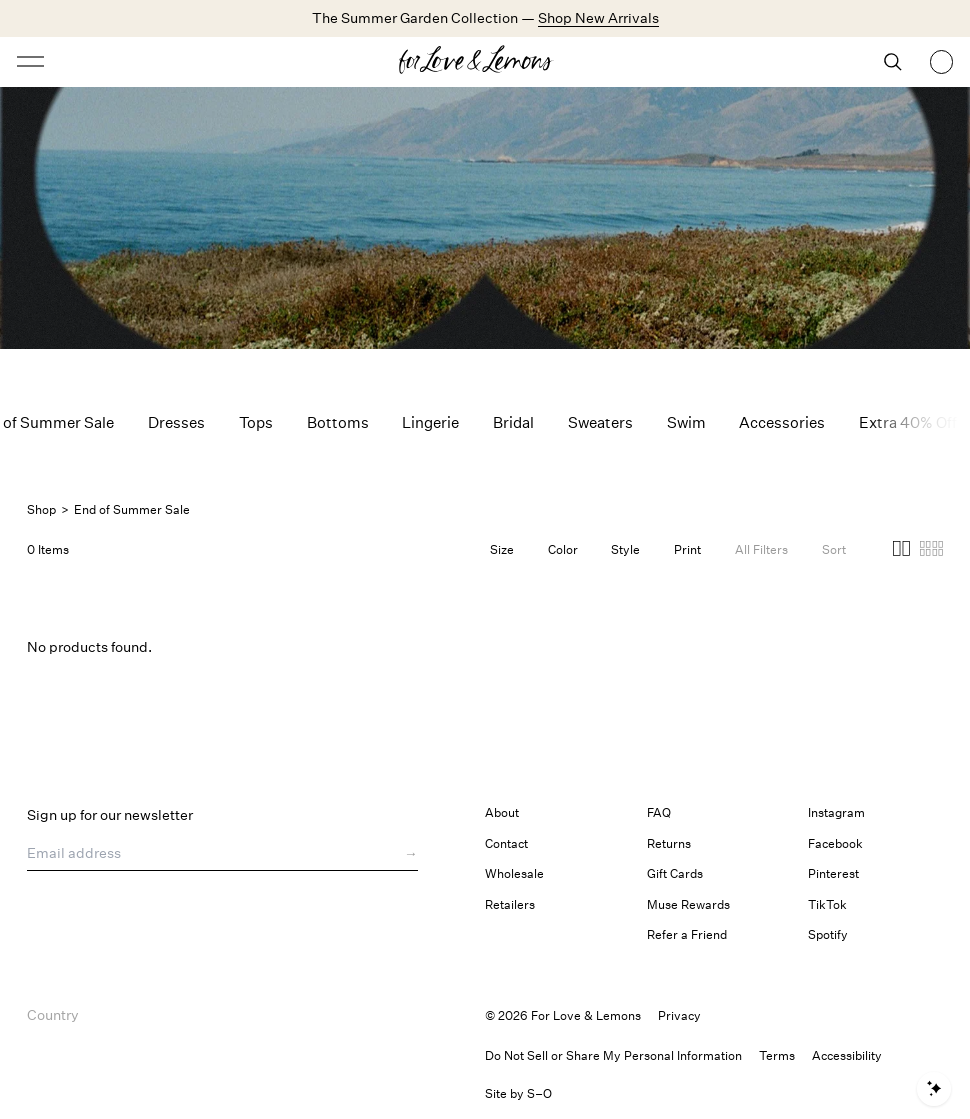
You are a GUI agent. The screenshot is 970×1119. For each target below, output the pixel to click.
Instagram (836, 812)
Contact (506, 843)
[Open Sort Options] (834, 550)
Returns (669, 843)
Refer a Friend (687, 934)
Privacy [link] (679, 1015)
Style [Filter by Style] (625, 549)
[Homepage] (485, 62)
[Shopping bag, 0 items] (942, 62)
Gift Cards (675, 873)
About (502, 812)
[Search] (893, 62)
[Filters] (761, 550)
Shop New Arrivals (598, 17)
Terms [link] (777, 1055)
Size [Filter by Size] (502, 549)
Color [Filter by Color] (563, 549)
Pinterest (833, 873)
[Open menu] (131, 61)
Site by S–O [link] (518, 1093)
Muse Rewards (688, 904)
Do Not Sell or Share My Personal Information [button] (613, 1055)
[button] (901, 551)
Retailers (510, 904)
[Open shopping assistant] (933, 1089)
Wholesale (514, 873)
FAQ (659, 812)
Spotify (828, 934)
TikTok (827, 904)
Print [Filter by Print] (687, 549)
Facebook (835, 843)
